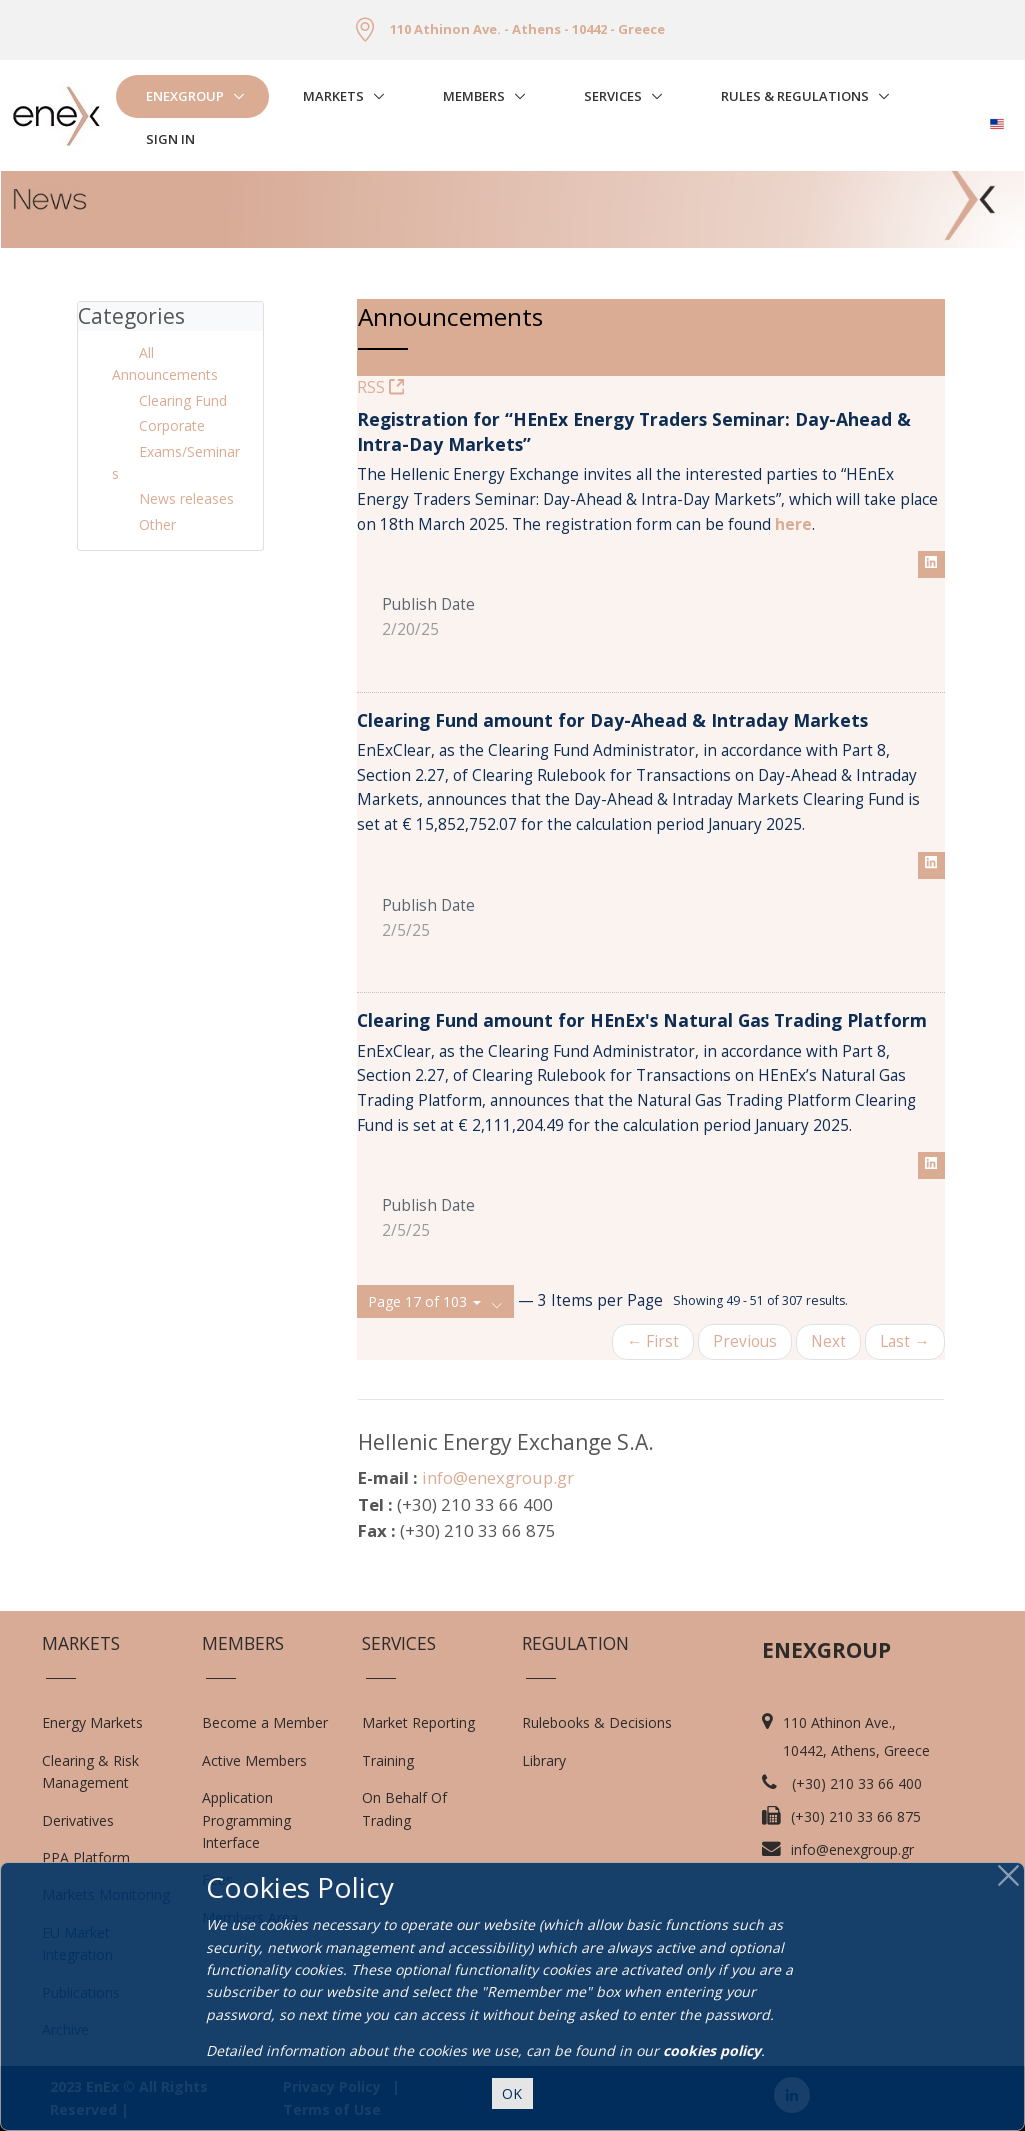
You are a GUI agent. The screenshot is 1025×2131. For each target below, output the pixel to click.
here (793, 524)
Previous (745, 1341)
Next (828, 1341)
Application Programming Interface (256, 1820)
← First (653, 1341)
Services (613, 96)
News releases (186, 498)
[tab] (170, 316)
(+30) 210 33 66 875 (856, 1816)
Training (388, 1760)
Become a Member (265, 1722)
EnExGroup (185, 96)
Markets (333, 96)
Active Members (254, 1760)
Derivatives (78, 1820)
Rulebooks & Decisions (597, 1722)
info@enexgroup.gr (498, 1477)
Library (544, 1760)
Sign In (170, 139)
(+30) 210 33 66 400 (857, 1783)
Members (474, 96)
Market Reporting (418, 1722)
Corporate (172, 425)
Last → (904, 1341)
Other (157, 524)
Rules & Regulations (795, 96)
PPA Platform (86, 1857)
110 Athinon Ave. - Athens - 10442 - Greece (527, 29)
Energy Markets (92, 1722)
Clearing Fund (183, 400)
